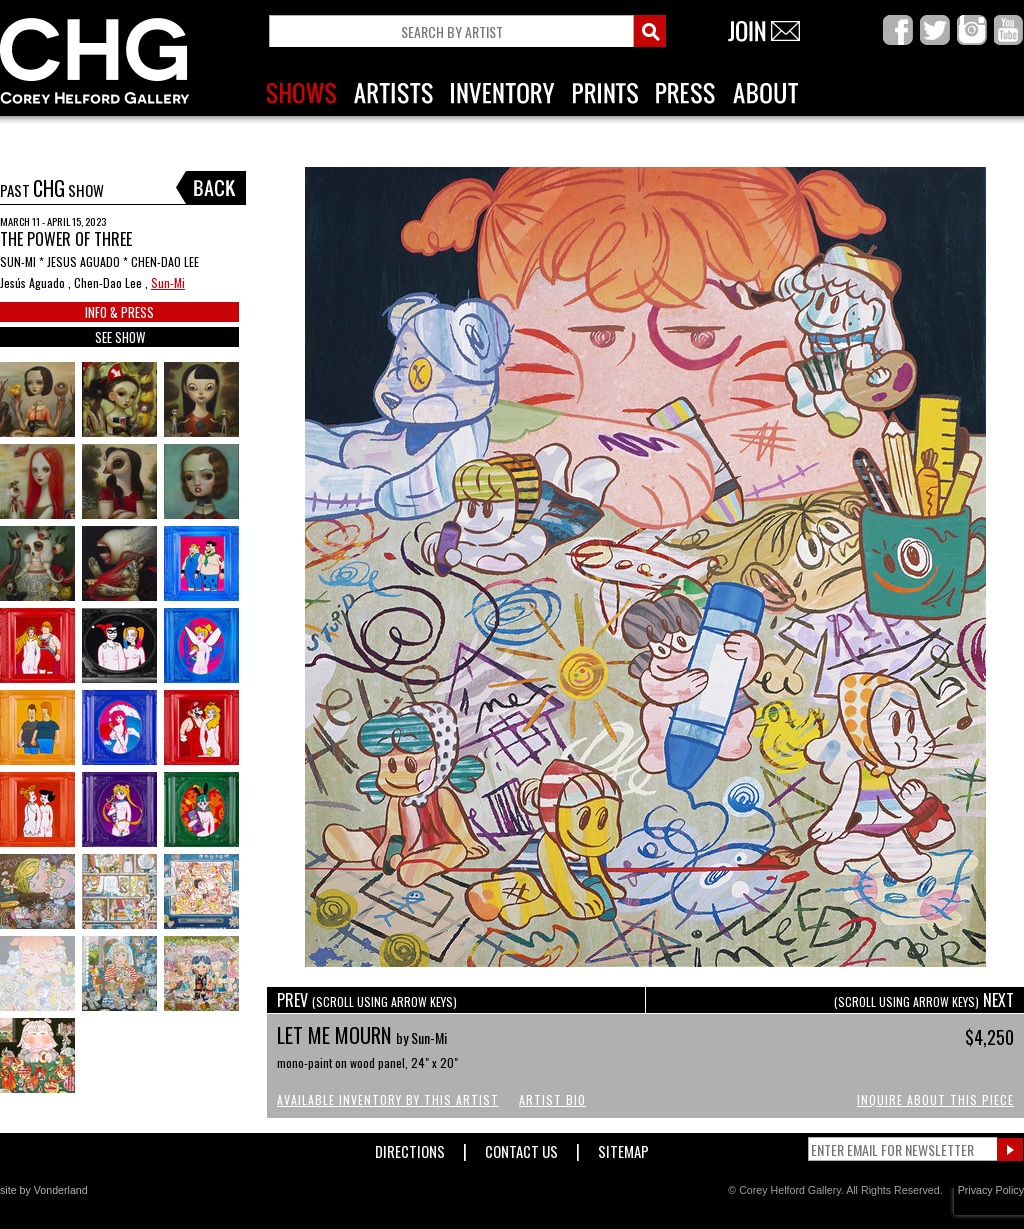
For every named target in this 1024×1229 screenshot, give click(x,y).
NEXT (924, 1000)
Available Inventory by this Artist (388, 1099)
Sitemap (623, 1147)
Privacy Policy (991, 1190)
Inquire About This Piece (935, 1099)
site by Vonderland (44, 1190)
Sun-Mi (168, 282)
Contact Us (521, 1147)
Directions (410, 1147)
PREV (367, 1000)
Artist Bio (552, 1099)
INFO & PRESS (119, 312)
